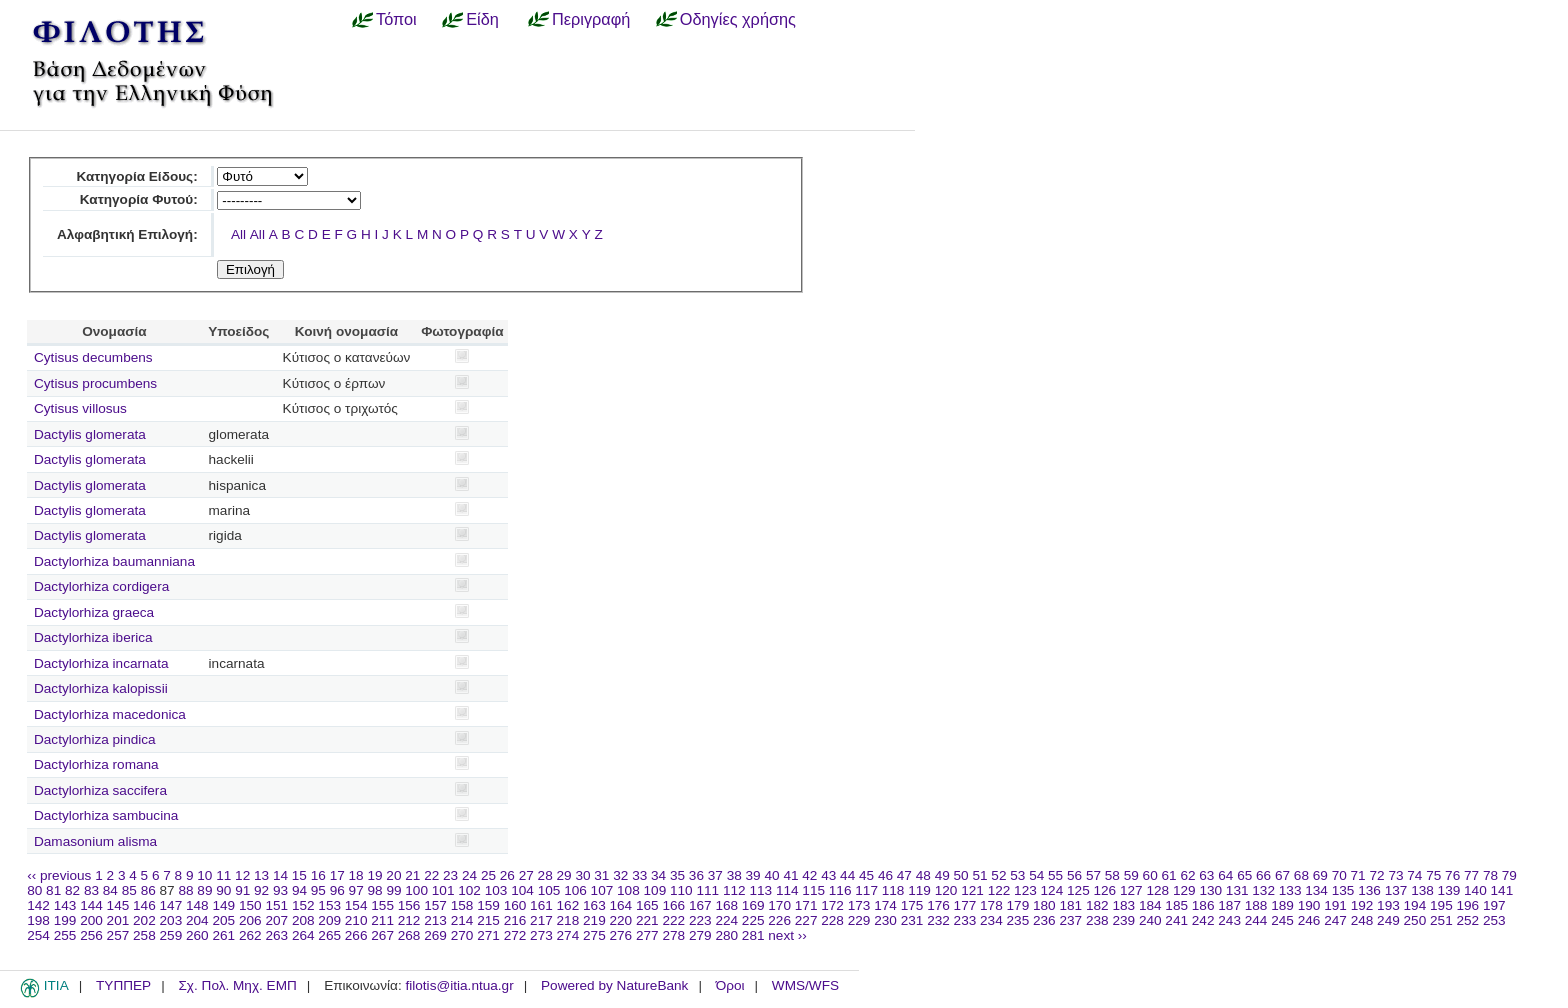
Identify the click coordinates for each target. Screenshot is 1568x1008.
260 (197, 935)
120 (946, 890)
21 (412, 875)
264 (303, 935)
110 (681, 890)
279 (700, 935)
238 (1097, 920)
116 (840, 890)
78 (1490, 875)
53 (1017, 875)
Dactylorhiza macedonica (110, 714)
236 (1044, 920)
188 (1256, 905)
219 (594, 920)
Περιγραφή (591, 19)
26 (507, 875)
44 (847, 875)
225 (753, 920)
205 (223, 920)
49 (942, 875)
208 (303, 920)
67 (1282, 875)
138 (1422, 890)
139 (1449, 890)
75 (1433, 875)
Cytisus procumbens (95, 383)
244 (1256, 920)
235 (1018, 920)
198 (38, 920)
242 (1203, 920)
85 (129, 890)
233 (965, 920)
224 (726, 920)
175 (912, 905)
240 (1150, 920)
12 (242, 875)
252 (1468, 920)
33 (639, 875)
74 (1414, 875)
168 (726, 905)
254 (38, 935)
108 (628, 890)
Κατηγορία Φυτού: (139, 199)
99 (393, 890)
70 (1339, 875)
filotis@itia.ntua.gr (459, 985)
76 (1452, 875)
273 (541, 935)
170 (779, 905)
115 (813, 890)
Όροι (730, 985)
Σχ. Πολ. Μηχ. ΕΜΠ (237, 985)
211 (382, 920)
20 (393, 875)
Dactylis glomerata (90, 434)
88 (185, 890)
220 (621, 920)
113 (760, 890)
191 (1335, 905)
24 (469, 875)
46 (885, 875)
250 (1415, 920)
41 (790, 875)
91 (242, 890)
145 (118, 905)
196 (1468, 905)
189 (1282, 905)
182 (1097, 905)
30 (582, 875)
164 (621, 905)
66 (1263, 875)
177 (965, 905)
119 (919, 890)
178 (991, 905)
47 (904, 875)
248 (1362, 920)
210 (356, 920)
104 (522, 890)
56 (1074, 875)
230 (885, 920)
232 (938, 920)
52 (998, 875)
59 (1131, 875)
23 (450, 875)
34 (658, 875)
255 (65, 935)
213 (435, 920)
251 (1441, 920)
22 (431, 875)
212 (409, 920)
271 (488, 935)
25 (488, 875)
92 (261, 890)
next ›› (787, 935)
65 (1244, 875)
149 (223, 905)
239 (1123, 920)
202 (144, 920)
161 (541, 905)
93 (280, 890)
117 (866, 890)
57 (1093, 875)
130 (1210, 890)
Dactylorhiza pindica (95, 739)
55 (1055, 875)
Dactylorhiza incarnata (101, 663)
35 (677, 875)
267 (382, 935)
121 (972, 890)
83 (91, 890)
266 (356, 935)
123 (1025, 890)
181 (1070, 905)
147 (171, 905)
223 (700, 920)
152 (303, 905)
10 (204, 875)
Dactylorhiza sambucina (106, 815)
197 (1494, 905)
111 (707, 890)
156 (409, 905)
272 (515, 935)
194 (1415, 905)
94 (299, 890)
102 (469, 890)
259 (171, 935)
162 (568, 905)
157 (435, 905)
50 (961, 875)
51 (979, 875)
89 (204, 890)
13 (261, 875)
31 (601, 875)
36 (696, 875)
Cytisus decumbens (93, 357)
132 (1263, 890)
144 (91, 905)
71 (1358, 875)
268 (409, 935)
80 (34, 890)
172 (832, 905)
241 (1176, 920)
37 (715, 875)
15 (299, 875)
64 (1225, 875)
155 (382, 905)
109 (655, 890)
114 (787, 890)
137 (1396, 890)
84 (110, 890)
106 (575, 890)
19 (374, 875)
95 (318, 890)
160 (515, 905)
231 (912, 920)
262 (250, 935)
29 (564, 875)
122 (999, 890)
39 (753, 875)
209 (329, 920)
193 (1388, 905)
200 (91, 920)
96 (337, 890)
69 (1320, 875)
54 (1036, 875)
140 (1475, 890)
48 (923, 875)
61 (1169, 875)
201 (118, 920)
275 (594, 935)
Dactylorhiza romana (96, 764)
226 (779, 920)
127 (1131, 890)
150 (250, 905)
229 (859, 920)
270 (462, 935)
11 (223, 875)
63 (1206, 875)
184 (1150, 905)
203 (171, 920)
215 (488, 920)
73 (1395, 875)
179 (1018, 905)
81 (53, 890)
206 (250, 920)
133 (1290, 890)
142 (38, 905)
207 (276, 920)
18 (356, 875)
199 (65, 920)
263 (276, 935)
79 (1509, 875)
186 (1203, 905)
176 (938, 905)
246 (1309, 920)
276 (621, 935)
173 (859, 905)
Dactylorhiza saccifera (100, 790)
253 (1494, 920)
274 (568, 935)
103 (496, 890)
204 (197, 920)
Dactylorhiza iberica (93, 637)
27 (526, 875)
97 (356, 890)
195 (1441, 905)
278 (673, 935)
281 (753, 935)
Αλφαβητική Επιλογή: (127, 234)
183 (1123, 905)
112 (734, 890)
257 (118, 935)
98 (375, 890)
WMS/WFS (805, 985)
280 (726, 935)
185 (1176, 905)
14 (280, 875)
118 (893, 890)
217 (541, 920)
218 (568, 920)
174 (885, 905)
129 (1184, 890)
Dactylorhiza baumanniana (114, 561)
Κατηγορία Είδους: (136, 176)
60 (1150, 875)
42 (809, 875)
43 (828, 875)
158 (462, 905)
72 (1376, 875)
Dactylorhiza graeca (94, 612)
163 (594, 905)
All (238, 234)
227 (806, 920)
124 (1052, 890)
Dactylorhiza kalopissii (101, 688)
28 (545, 875)
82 (72, 890)
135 (1343, 890)
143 (65, 905)
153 (329, 905)
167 (700, 905)
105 (549, 890)
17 (337, 875)
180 (1044, 905)
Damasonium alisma (95, 841)
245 (1282, 920)
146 (144, 905)
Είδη (482, 19)
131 (1237, 890)
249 (1388, 920)
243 (1229, 920)
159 (488, 905)
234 (991, 920)
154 (356, 905)
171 (806, 905)
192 (1362, 905)
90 (223, 890)
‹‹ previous (59, 875)
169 (753, 905)
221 (647, 920)
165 (647, 905)
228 (832, 920)
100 (416, 890)
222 (673, 920)
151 (276, 905)
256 (91, 935)
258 (144, 935)
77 (1471, 875)
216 (515, 920)
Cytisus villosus (80, 408)
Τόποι (396, 19)
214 (462, 920)
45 (866, 875)
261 (223, 935)
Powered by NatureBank (614, 985)
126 (1105, 890)
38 (734, 875)
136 (1369, 890)
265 (329, 935)
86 (148, 890)
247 (1335, 920)
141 (1502, 890)
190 (1309, 905)
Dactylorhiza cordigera (101, 586)
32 (620, 875)
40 (771, 875)
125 (1078, 890)
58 (1112, 875)
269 (435, 935)
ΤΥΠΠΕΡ (123, 985)
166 (673, 905)
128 (1157, 890)
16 (318, 875)
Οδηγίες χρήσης (738, 19)
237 (1070, 920)
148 (197, 905)
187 (1229, 905)
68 (1301, 875)
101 (443, 890)
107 (602, 890)
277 (647, 935)
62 (1187, 875)
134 (1316, 890)
